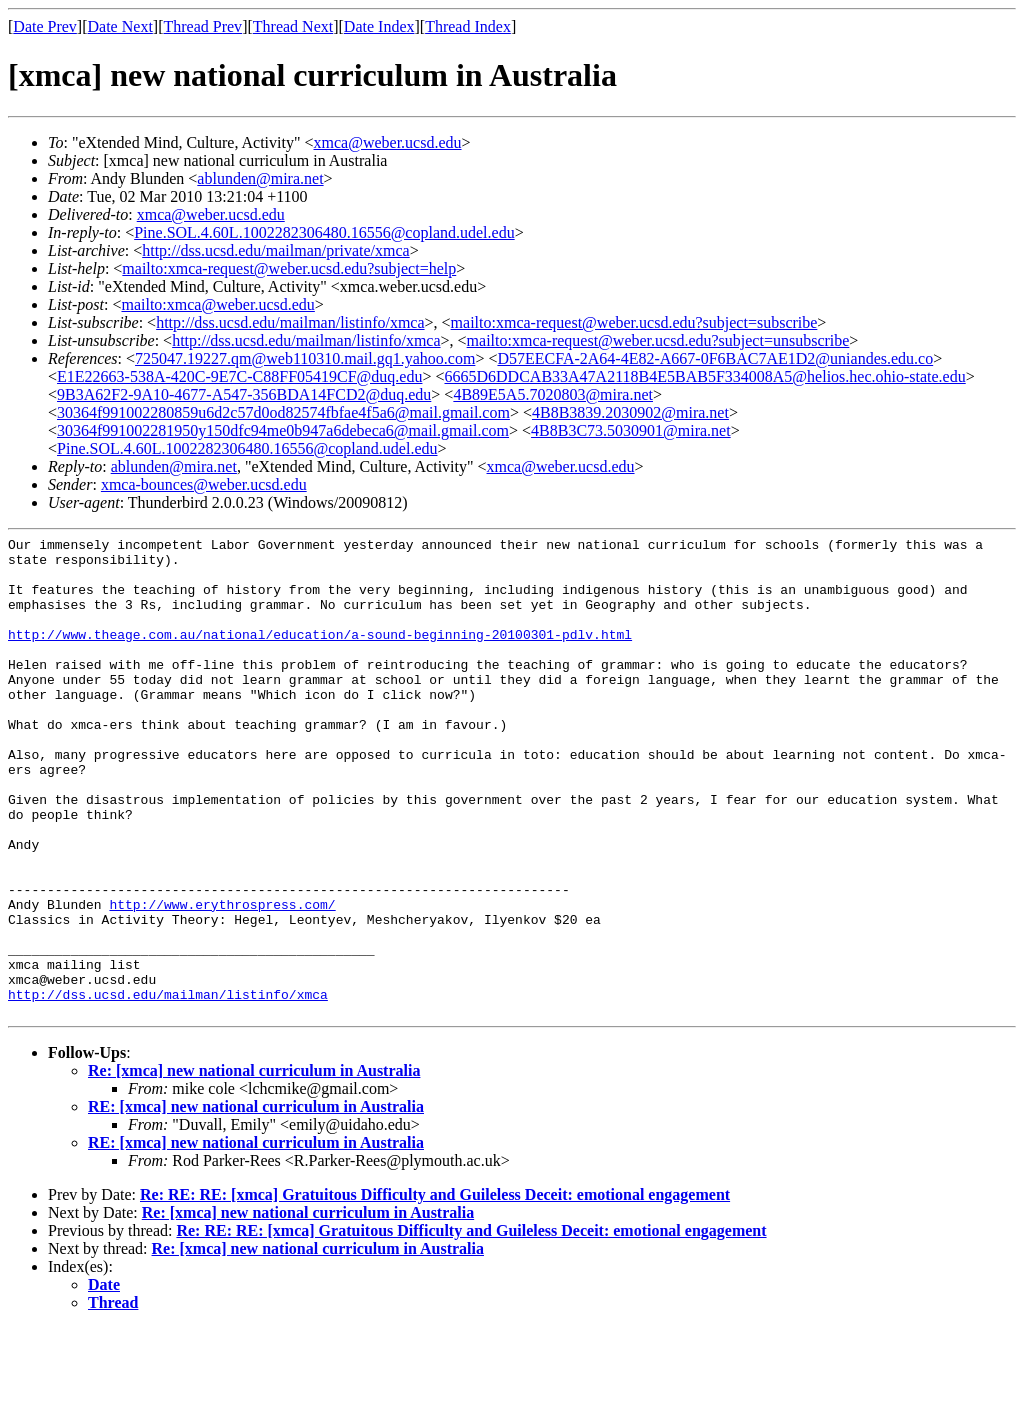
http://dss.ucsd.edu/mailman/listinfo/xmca (290, 322)
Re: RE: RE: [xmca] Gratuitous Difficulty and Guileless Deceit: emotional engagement (435, 1290)
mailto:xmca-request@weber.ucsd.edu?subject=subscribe (634, 322)
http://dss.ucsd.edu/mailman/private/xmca (276, 250)
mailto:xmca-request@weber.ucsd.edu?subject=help (289, 268)
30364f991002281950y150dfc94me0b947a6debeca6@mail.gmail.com (283, 430)
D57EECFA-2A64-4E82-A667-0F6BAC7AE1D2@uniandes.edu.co (715, 358)
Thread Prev (202, 26)
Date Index (379, 26)
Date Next (120, 26)
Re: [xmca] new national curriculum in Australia (254, 1166)
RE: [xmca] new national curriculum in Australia (256, 1202)
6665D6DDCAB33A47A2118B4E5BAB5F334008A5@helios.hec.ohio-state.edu (704, 376)
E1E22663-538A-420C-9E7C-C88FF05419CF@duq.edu (239, 376)
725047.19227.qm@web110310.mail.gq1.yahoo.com (305, 358)
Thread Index (468, 26)
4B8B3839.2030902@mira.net (630, 412)
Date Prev (45, 26)
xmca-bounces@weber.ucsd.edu (204, 484)
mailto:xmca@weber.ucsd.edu (217, 304)
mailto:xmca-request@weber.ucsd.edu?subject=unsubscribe (658, 340)
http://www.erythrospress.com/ (222, 979)
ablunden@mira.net (260, 178)
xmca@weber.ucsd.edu (388, 142)
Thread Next (293, 26)
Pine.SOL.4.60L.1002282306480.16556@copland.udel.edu (324, 232)
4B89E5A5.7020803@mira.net (553, 394)
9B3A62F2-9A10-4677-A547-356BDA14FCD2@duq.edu (244, 394)
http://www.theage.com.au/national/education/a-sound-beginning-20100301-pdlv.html (320, 655)
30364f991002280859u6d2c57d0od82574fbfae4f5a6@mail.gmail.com (283, 412)
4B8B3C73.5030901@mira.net (631, 430)
